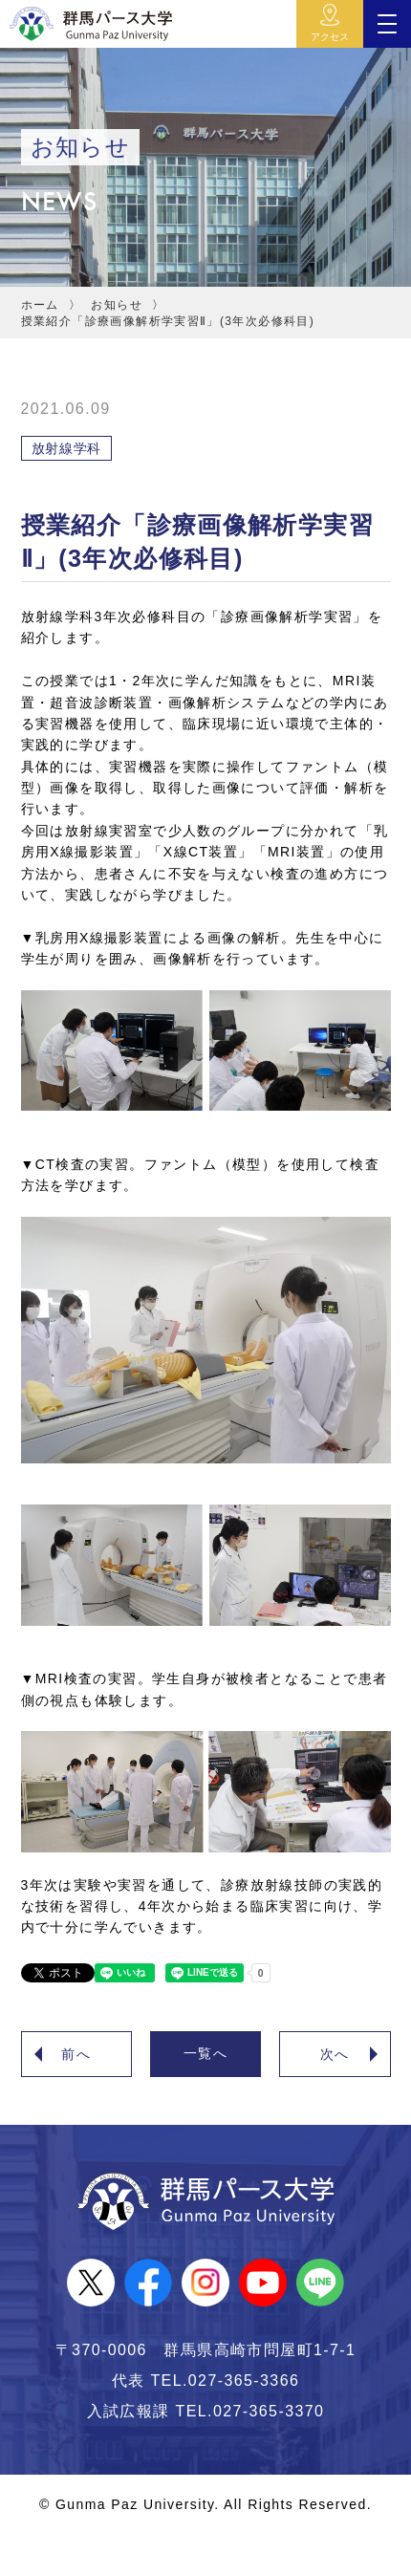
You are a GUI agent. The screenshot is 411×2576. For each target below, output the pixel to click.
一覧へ (205, 2053)
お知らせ (116, 305)
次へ (335, 2054)
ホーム (40, 305)
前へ (76, 2054)
